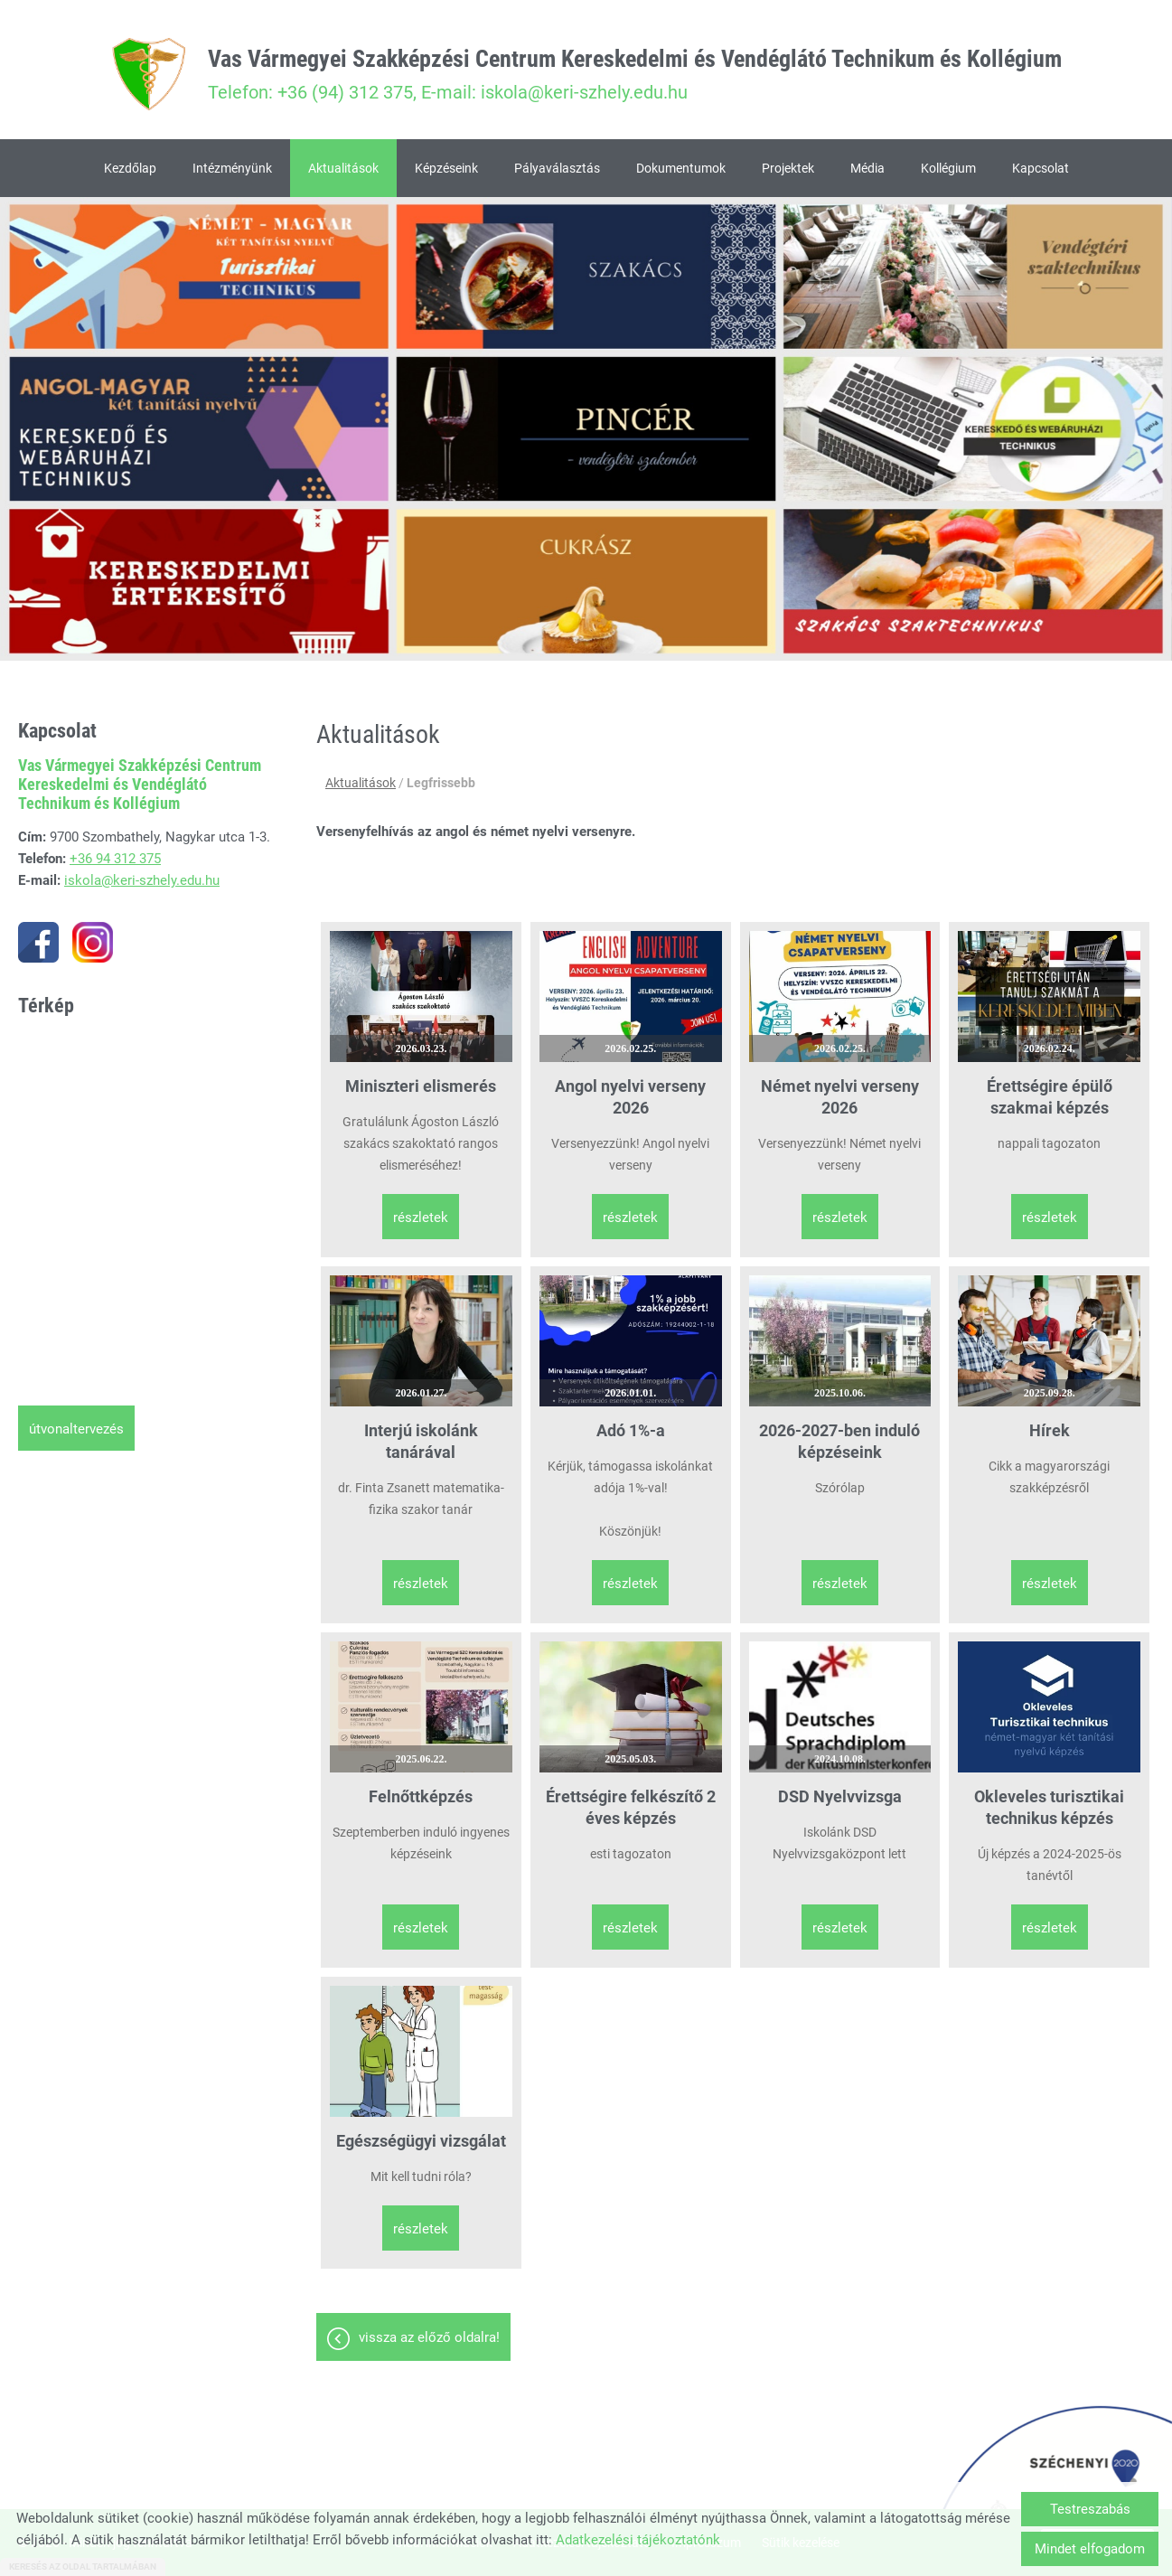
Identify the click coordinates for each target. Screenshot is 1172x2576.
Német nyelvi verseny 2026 (840, 1096)
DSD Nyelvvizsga (840, 1796)
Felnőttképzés (421, 1796)
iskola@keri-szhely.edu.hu (142, 880)
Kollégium (948, 168)
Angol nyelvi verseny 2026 (630, 1096)
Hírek (1049, 1430)
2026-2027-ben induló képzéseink (839, 1441)
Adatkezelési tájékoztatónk (638, 2540)
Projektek (788, 168)
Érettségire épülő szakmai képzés (1049, 1096)
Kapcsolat (1040, 168)
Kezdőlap (130, 168)
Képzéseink (446, 168)
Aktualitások (343, 168)
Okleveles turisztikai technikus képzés (1049, 1807)
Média (867, 168)
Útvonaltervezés (76, 1429)
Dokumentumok (681, 168)
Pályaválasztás (557, 168)
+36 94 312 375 (115, 859)
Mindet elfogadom (1090, 2549)
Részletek (420, 1217)
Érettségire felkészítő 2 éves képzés (631, 1807)
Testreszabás (1090, 2509)
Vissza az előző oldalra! (429, 2337)
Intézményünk (232, 168)
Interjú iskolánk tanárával (421, 1441)
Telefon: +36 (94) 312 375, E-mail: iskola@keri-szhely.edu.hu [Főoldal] (635, 74)
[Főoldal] (148, 74)
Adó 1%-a (630, 1430)
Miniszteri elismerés (420, 1085)
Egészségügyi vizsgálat (421, 2140)
